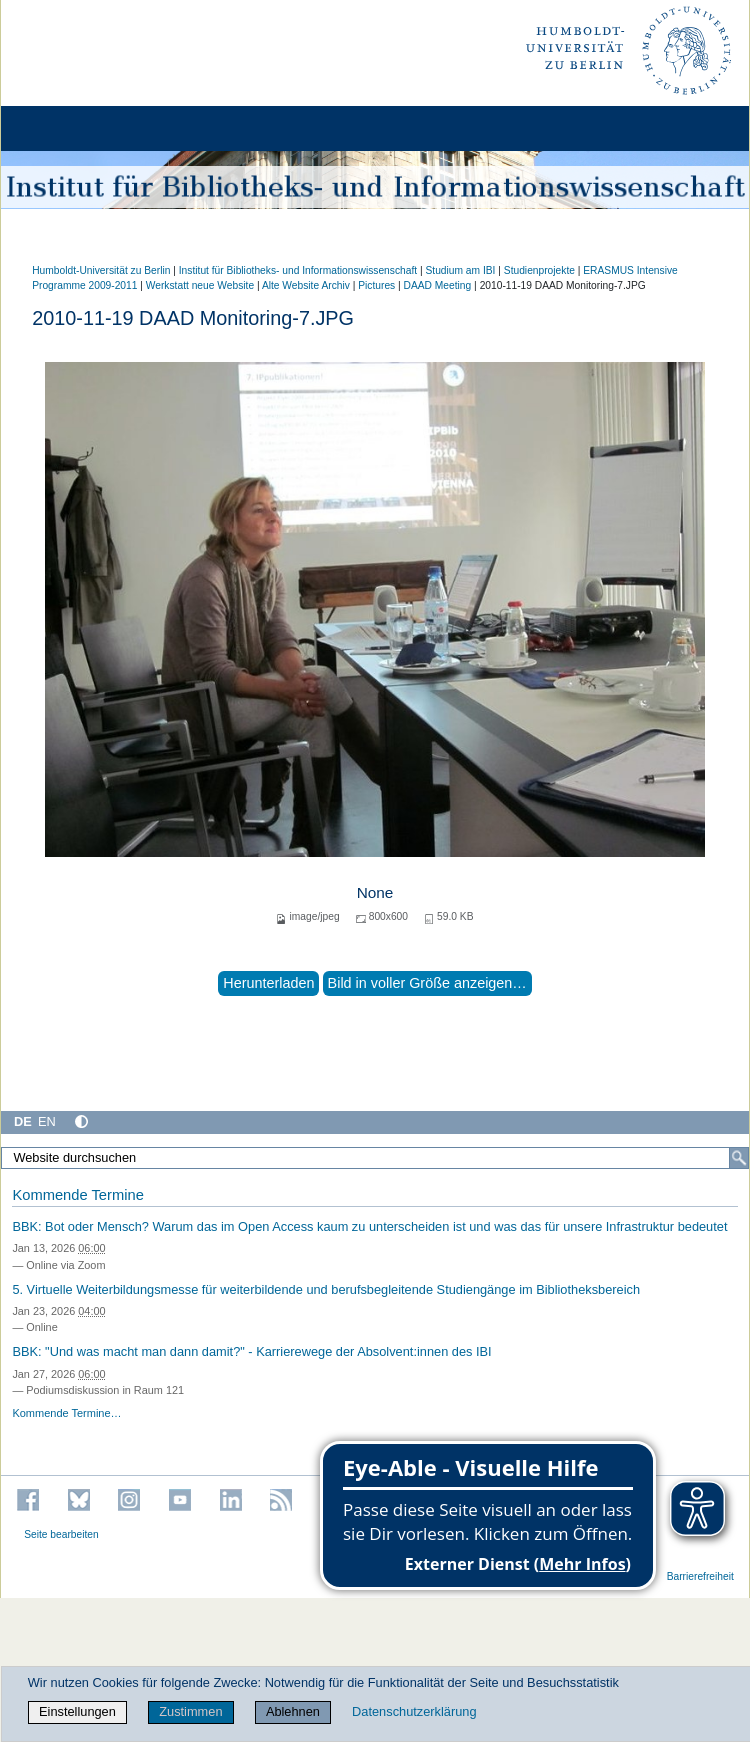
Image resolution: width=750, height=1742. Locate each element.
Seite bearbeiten (61, 1534)
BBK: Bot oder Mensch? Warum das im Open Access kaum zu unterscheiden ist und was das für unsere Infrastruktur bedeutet (369, 1226)
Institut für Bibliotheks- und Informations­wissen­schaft (298, 270)
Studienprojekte (539, 270)
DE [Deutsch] (23, 1121)
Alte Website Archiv (306, 285)
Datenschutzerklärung (414, 1711)
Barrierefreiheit (700, 1576)
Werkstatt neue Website (200, 285)
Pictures (376, 285)
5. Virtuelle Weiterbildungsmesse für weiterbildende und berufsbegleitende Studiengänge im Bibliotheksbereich (326, 1289)
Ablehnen (293, 1711)
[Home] (72, 128)
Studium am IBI (460, 270)
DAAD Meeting (438, 285)
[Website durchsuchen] (375, 1158)
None (375, 892)
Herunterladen (268, 983)
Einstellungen (77, 1711)
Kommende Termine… (66, 1413)
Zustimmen (190, 1711)
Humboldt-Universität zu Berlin (101, 270)
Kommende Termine (77, 1195)
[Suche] (739, 1158)
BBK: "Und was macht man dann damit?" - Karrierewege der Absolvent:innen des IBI (251, 1351)
